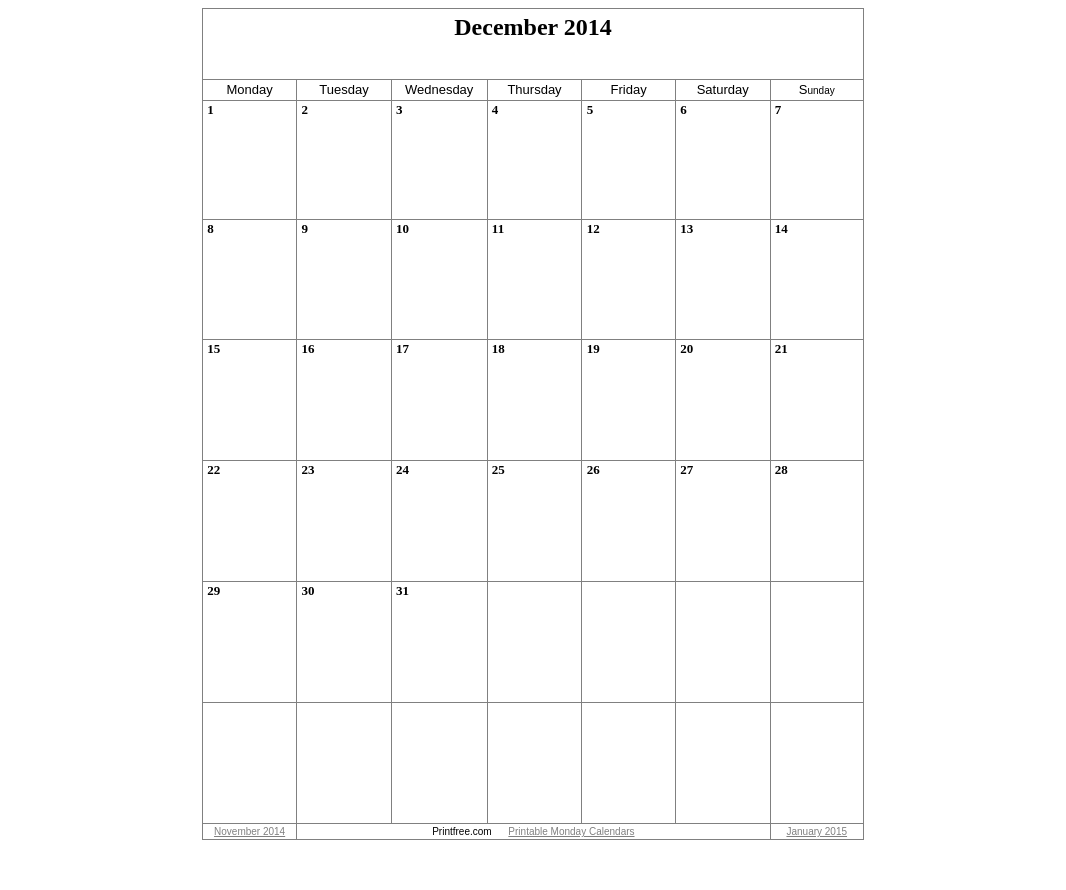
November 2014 (249, 831)
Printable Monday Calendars (571, 831)
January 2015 (816, 831)
